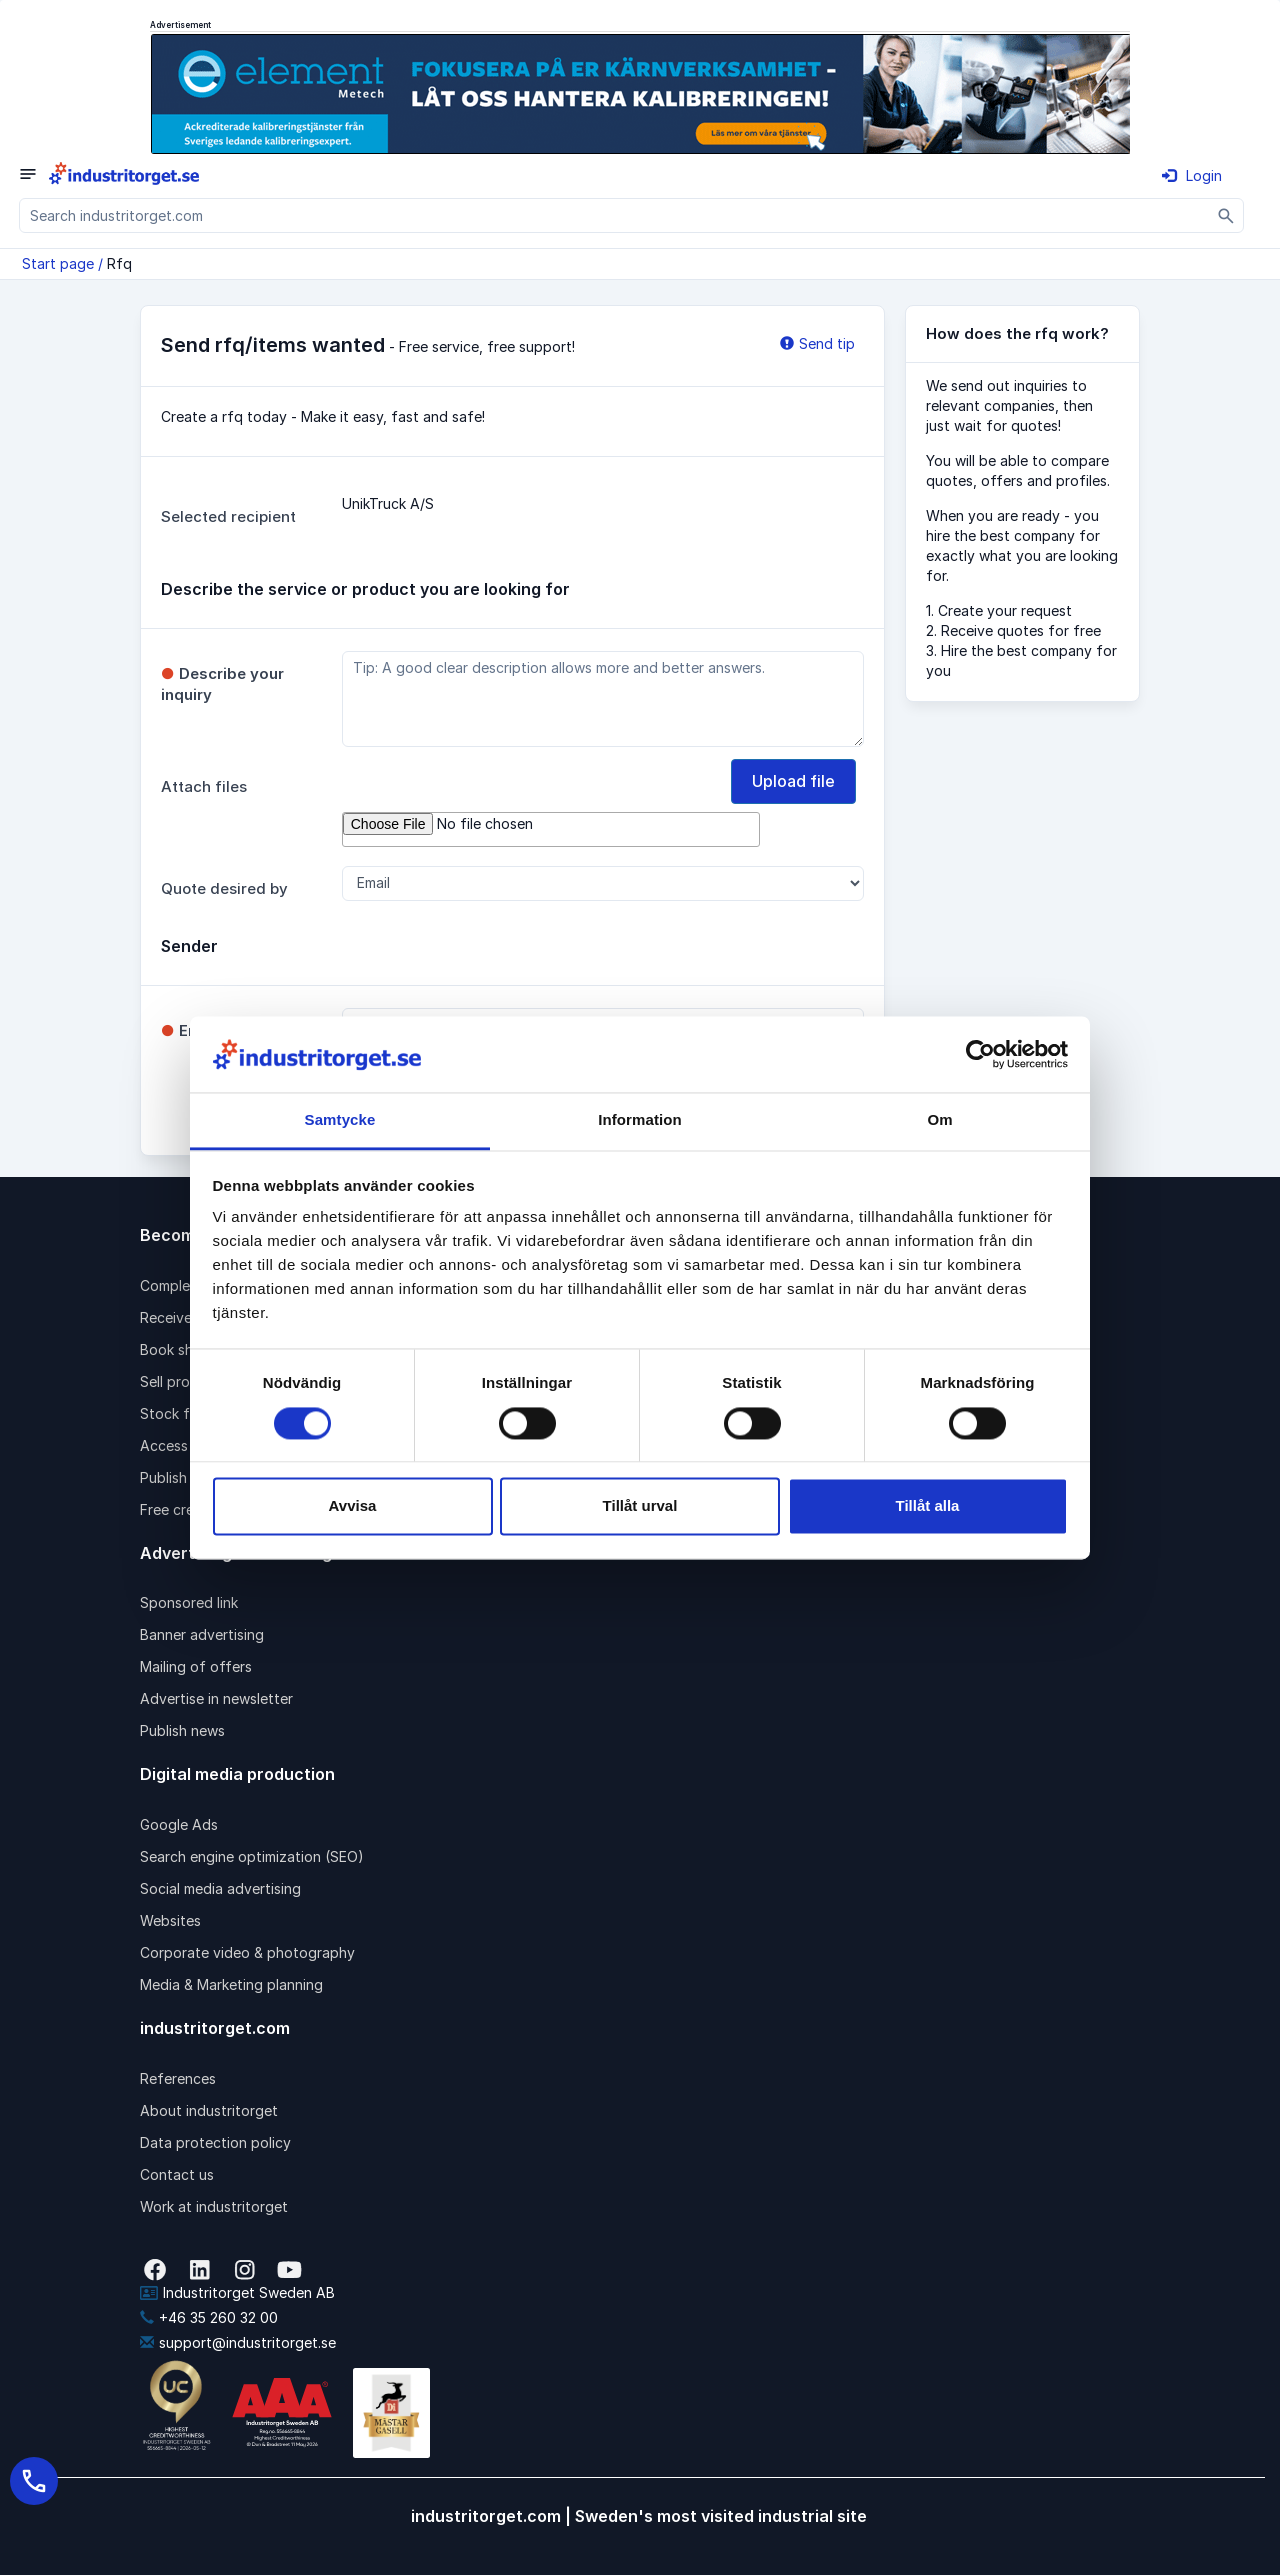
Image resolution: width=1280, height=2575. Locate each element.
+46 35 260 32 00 (209, 2317)
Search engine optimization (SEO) (252, 1856)
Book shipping (187, 1349)
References (178, 2078)
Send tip (817, 343)
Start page (58, 263)
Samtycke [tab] (340, 1120)
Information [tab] (640, 1120)
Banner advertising (202, 1634)
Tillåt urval (640, 1506)
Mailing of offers (196, 1666)
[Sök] (1226, 215)
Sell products (184, 1381)
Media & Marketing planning (231, 1984)
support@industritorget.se (238, 2342)
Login (1192, 175)
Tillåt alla (928, 1506)
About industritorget (209, 2110)
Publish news (182, 1730)
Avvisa (353, 1506)
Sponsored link (189, 1602)
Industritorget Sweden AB (237, 2292)
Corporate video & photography (247, 1952)
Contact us (177, 2174)
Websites (170, 1920)
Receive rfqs (182, 1317)
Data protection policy (215, 2142)
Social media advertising (220, 1888)
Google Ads (179, 1824)
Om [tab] (939, 1120)
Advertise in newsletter (216, 1698)
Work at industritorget (214, 2206)
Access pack (182, 1445)
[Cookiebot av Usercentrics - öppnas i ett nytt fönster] (980, 1054)
